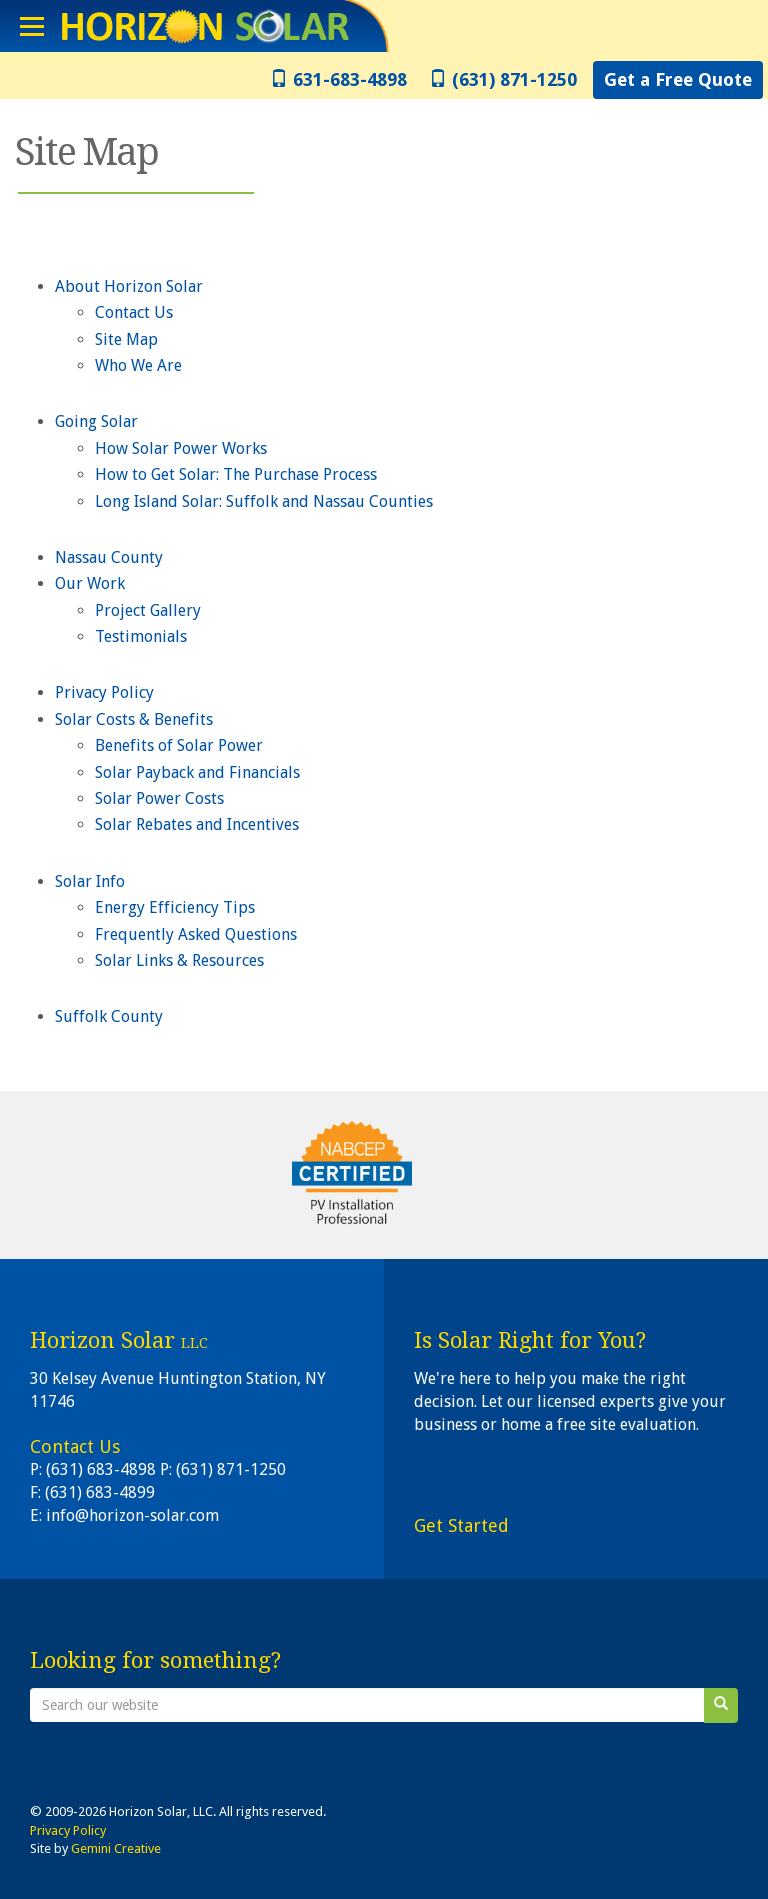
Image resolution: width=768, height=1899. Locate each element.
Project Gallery (148, 610)
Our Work (90, 583)
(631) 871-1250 (503, 79)
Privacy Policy (104, 692)
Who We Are (138, 365)
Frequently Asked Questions (196, 934)
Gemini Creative (116, 1848)
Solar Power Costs (159, 798)
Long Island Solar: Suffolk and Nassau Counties (264, 501)
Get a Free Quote (678, 79)
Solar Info (90, 881)
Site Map (126, 339)
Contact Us (134, 312)
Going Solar (96, 421)
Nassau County (109, 557)
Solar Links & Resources (179, 960)
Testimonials (141, 636)
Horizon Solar (201, 26)
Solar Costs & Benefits (134, 719)
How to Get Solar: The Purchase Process (236, 474)
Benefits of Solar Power (179, 745)
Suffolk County (109, 1016)
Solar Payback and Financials (197, 772)
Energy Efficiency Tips (175, 907)
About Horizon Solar (129, 286)
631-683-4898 (338, 79)
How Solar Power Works (181, 448)
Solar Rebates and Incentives (197, 824)
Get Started (461, 1525)
